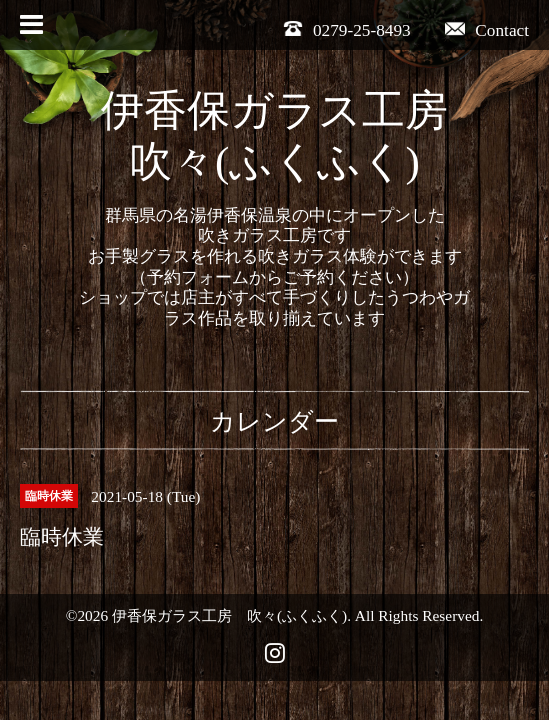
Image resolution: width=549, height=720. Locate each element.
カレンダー (274, 421)
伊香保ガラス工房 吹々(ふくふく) (229, 615)
